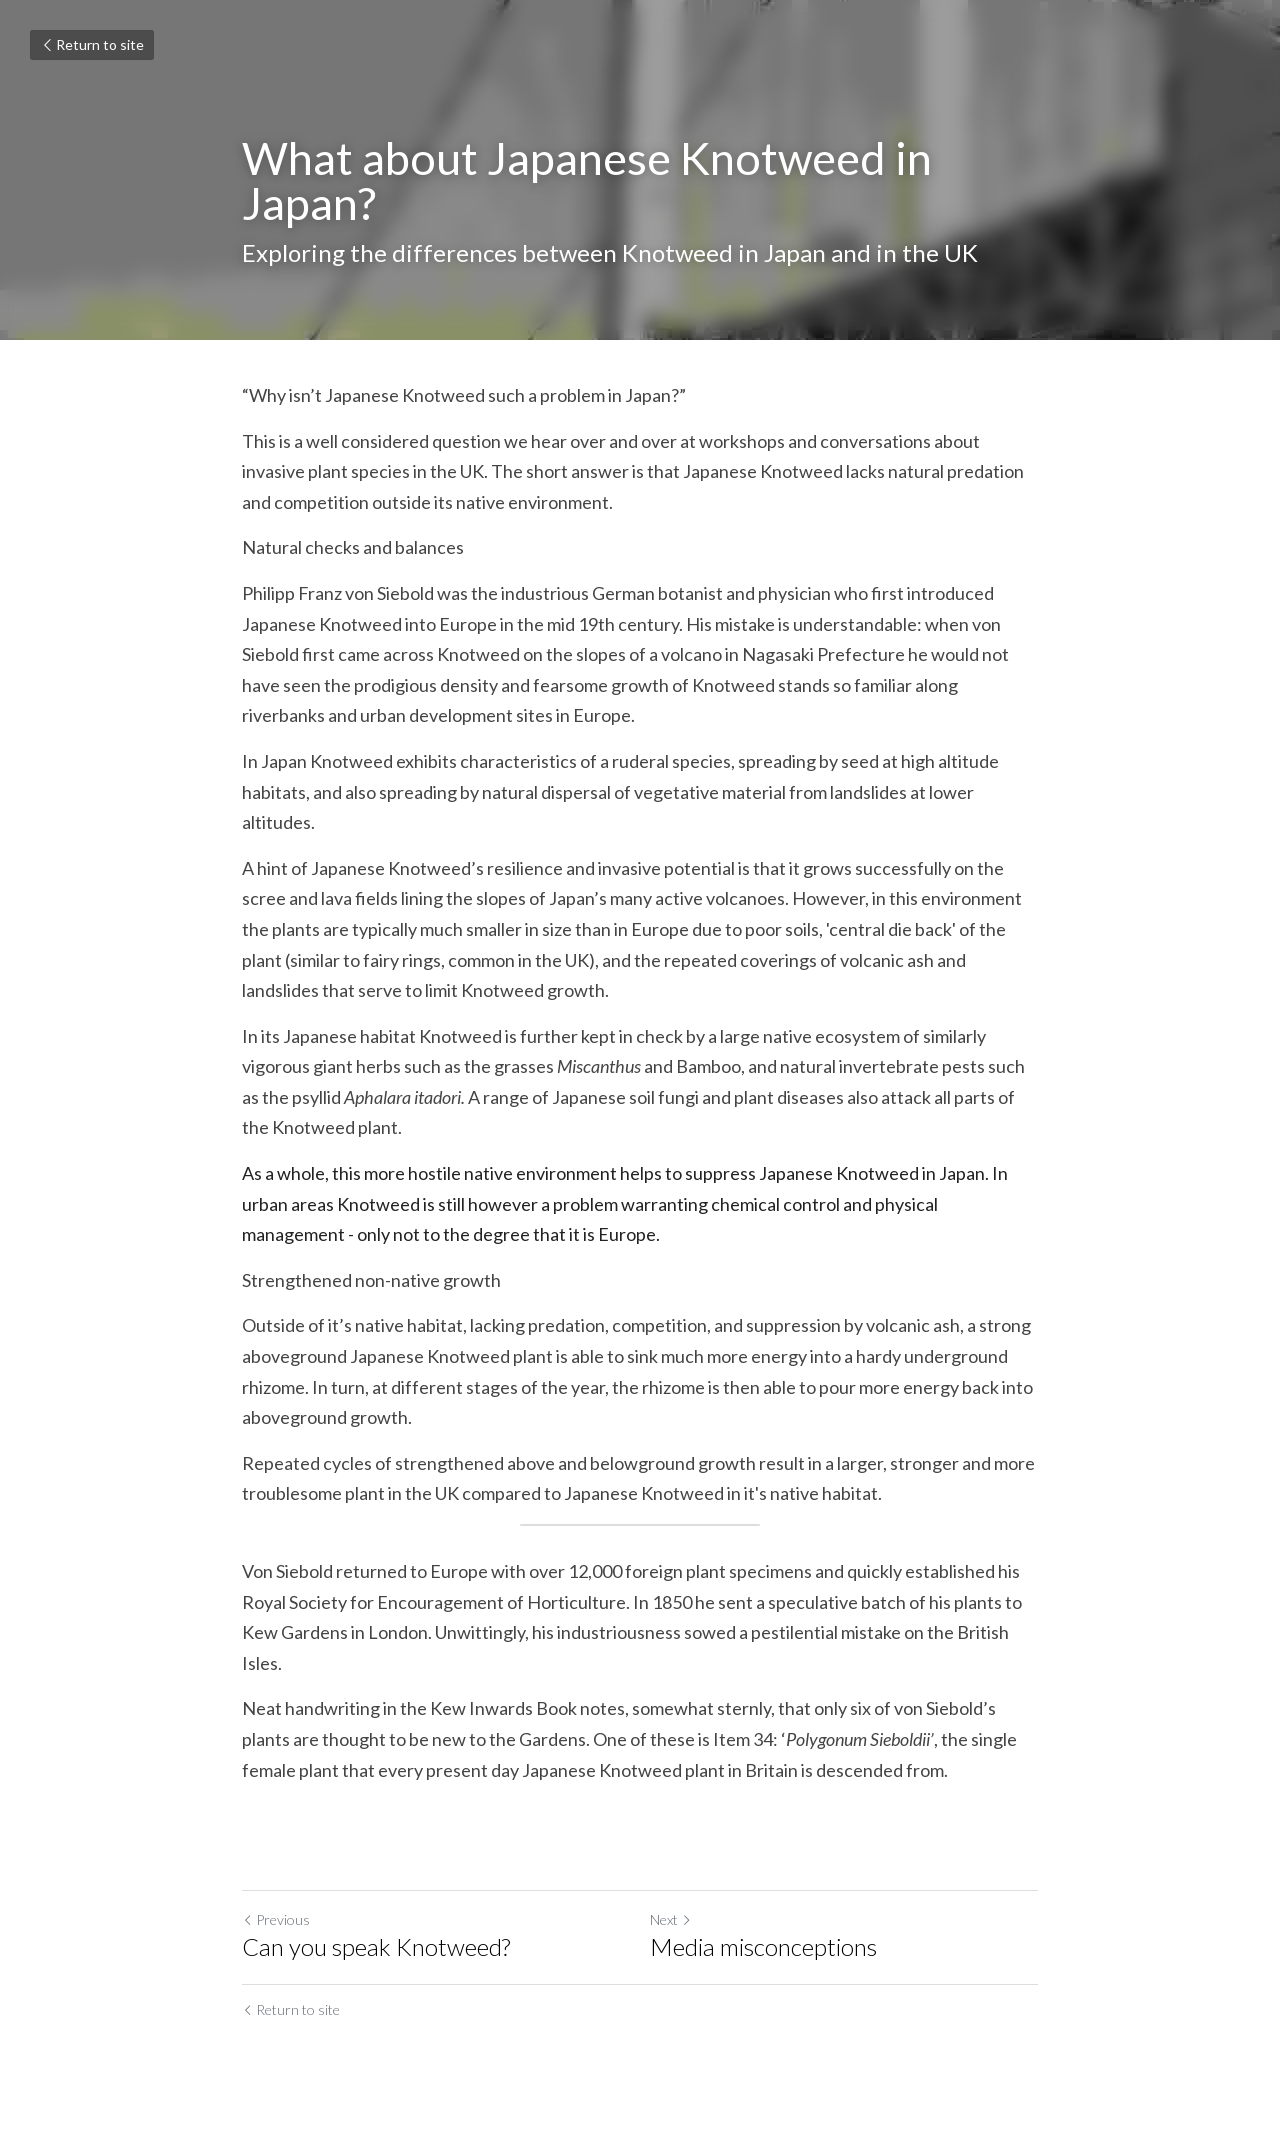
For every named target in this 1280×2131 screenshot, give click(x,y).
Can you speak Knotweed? (376, 1946)
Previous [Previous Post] (276, 1919)
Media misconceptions (763, 1946)
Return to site (92, 44)
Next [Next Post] (671, 1919)
